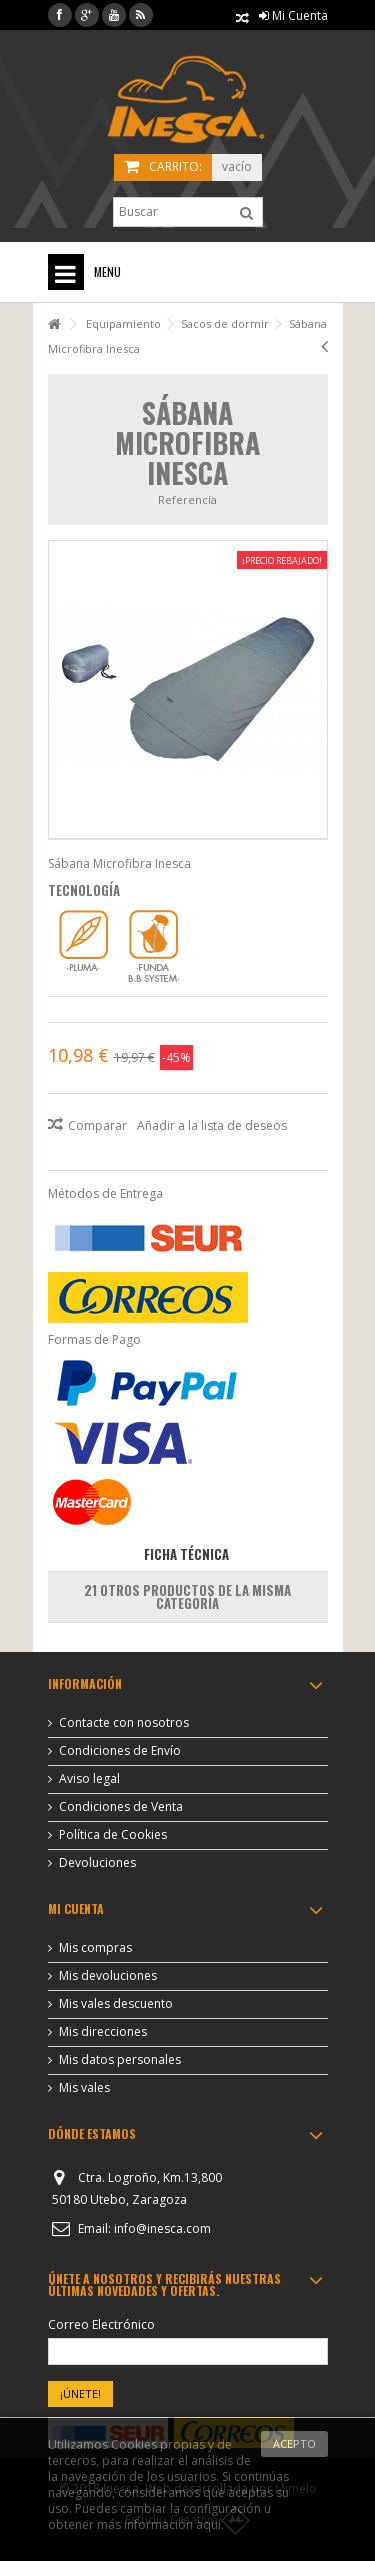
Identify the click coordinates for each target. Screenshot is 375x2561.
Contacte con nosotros (124, 1723)
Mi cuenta (76, 1908)
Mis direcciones (103, 2032)
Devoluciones (97, 1863)
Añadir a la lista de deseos (212, 1125)
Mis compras (95, 1948)
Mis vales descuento (116, 2004)
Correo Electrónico (101, 2325)
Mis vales (84, 2088)
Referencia (187, 499)
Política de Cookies (113, 1835)
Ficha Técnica (186, 1554)
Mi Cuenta (293, 15)
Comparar (97, 1125)
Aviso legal (89, 1779)
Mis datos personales (120, 2060)
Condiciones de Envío (120, 1751)
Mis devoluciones (108, 1976)
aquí (208, 2524)
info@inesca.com (162, 2228)
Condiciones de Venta (121, 1807)
